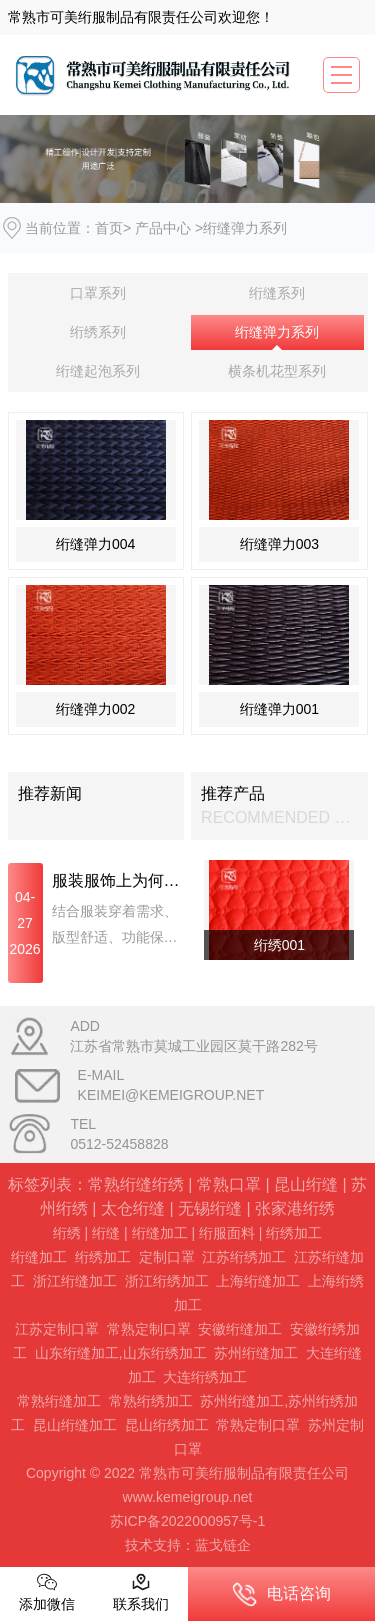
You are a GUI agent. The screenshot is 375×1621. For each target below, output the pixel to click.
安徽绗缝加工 (240, 1329)
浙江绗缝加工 (75, 1281)
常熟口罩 (229, 1184)
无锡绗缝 (210, 1208)
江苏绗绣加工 (244, 1257)
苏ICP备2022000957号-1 (188, 1521)
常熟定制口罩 (149, 1329)
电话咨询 (281, 1594)
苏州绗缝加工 (256, 1353)
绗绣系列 (98, 332)
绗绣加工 (294, 1233)
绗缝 (106, 1233)
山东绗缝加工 (77, 1353)
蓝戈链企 (223, 1545)
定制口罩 (167, 1257)
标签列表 (40, 1184)
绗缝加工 (160, 1233)
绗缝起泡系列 (98, 371)
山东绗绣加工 (165, 1353)
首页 (109, 228)
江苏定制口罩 (57, 1329)
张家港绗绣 (295, 1208)
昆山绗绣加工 (167, 1425)
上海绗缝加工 (258, 1281)
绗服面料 (227, 1233)
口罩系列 (98, 293)
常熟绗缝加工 (59, 1401)
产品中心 (163, 228)
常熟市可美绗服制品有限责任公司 (113, 17)
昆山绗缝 (306, 1184)
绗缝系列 (277, 293)
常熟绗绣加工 (151, 1401)
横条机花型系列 (277, 371)
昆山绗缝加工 (75, 1425)
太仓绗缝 (133, 1208)
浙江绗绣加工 (167, 1281)
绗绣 (67, 1233)
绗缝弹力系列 (277, 332)
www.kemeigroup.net (188, 1497)
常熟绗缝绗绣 (136, 1184)
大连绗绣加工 (205, 1377)
